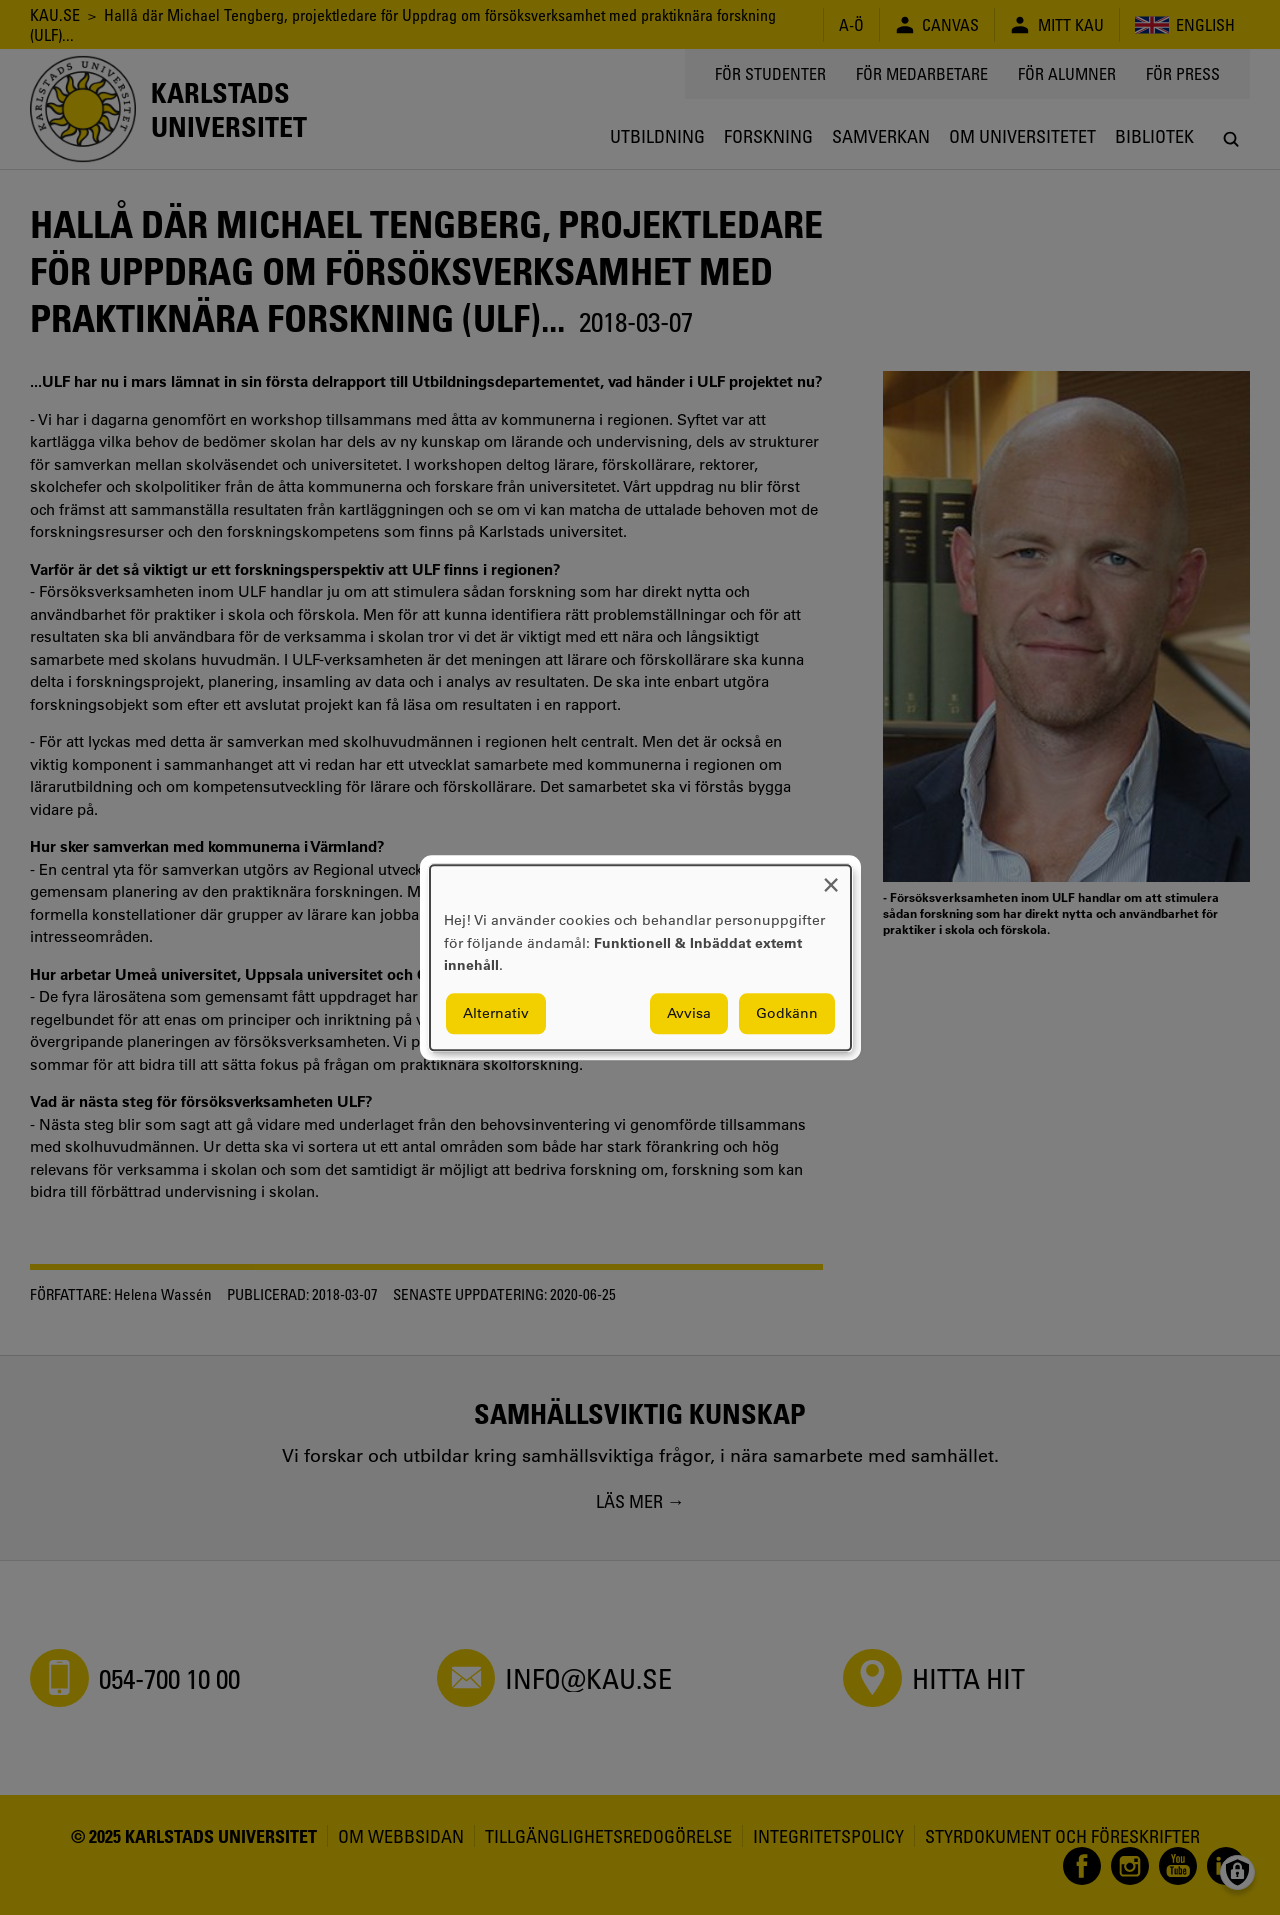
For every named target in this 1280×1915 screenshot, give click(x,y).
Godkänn (787, 1013)
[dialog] (640, 957)
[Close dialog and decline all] (831, 877)
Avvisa (689, 1013)
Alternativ (496, 1013)
